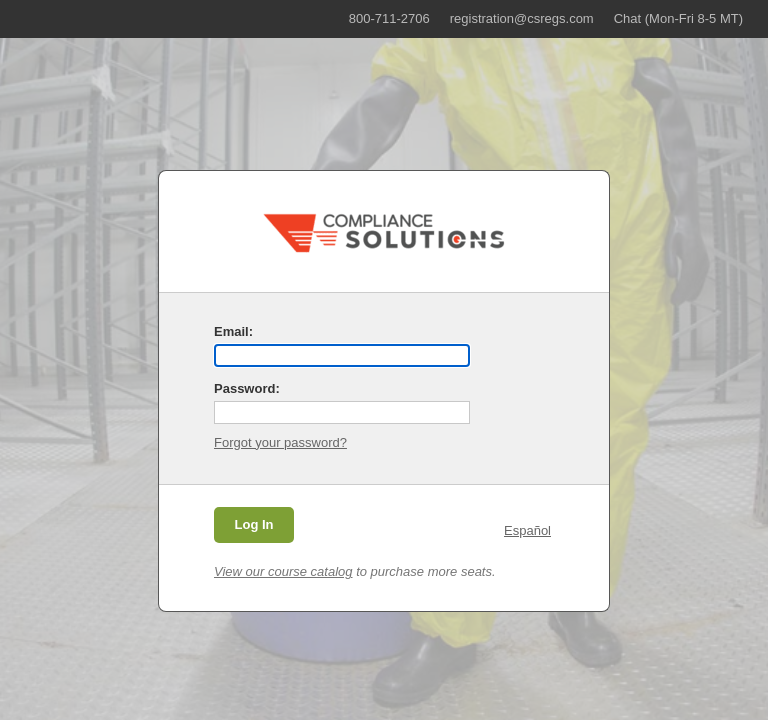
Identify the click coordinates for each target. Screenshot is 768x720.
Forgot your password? (280, 442)
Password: (247, 388)
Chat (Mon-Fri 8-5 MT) (678, 18)
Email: (233, 331)
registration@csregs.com (522, 18)
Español (527, 530)
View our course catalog (283, 571)
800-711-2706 (389, 18)
